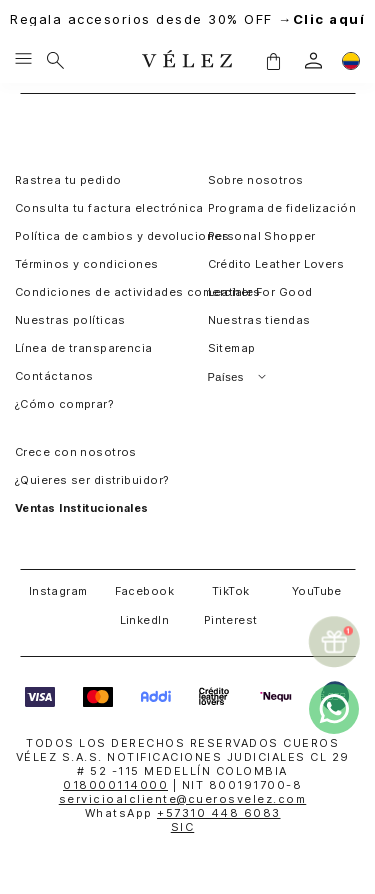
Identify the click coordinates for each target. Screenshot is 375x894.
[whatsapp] (334, 709)
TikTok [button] (231, 591)
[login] (313, 60)
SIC (183, 827)
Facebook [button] (145, 591)
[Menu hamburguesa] (23, 60)
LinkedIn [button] (145, 620)
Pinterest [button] (231, 620)
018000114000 (115, 785)
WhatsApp (183, 813)
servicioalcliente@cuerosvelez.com (183, 799)
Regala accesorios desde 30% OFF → (187, 19)
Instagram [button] (58, 591)
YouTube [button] (317, 591)
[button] (273, 60)
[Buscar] (55, 60)
